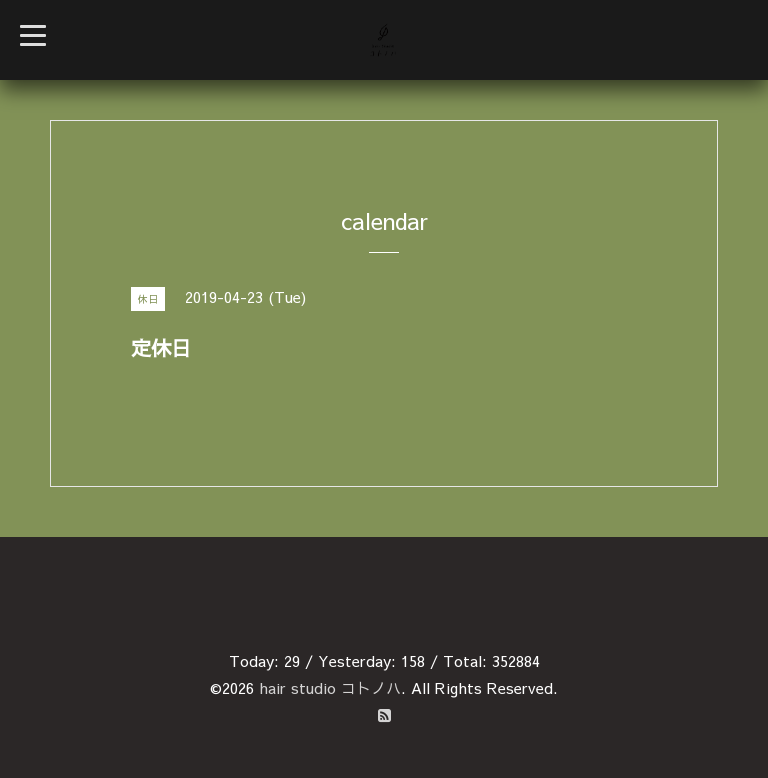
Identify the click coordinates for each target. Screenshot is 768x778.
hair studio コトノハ (330, 687)
